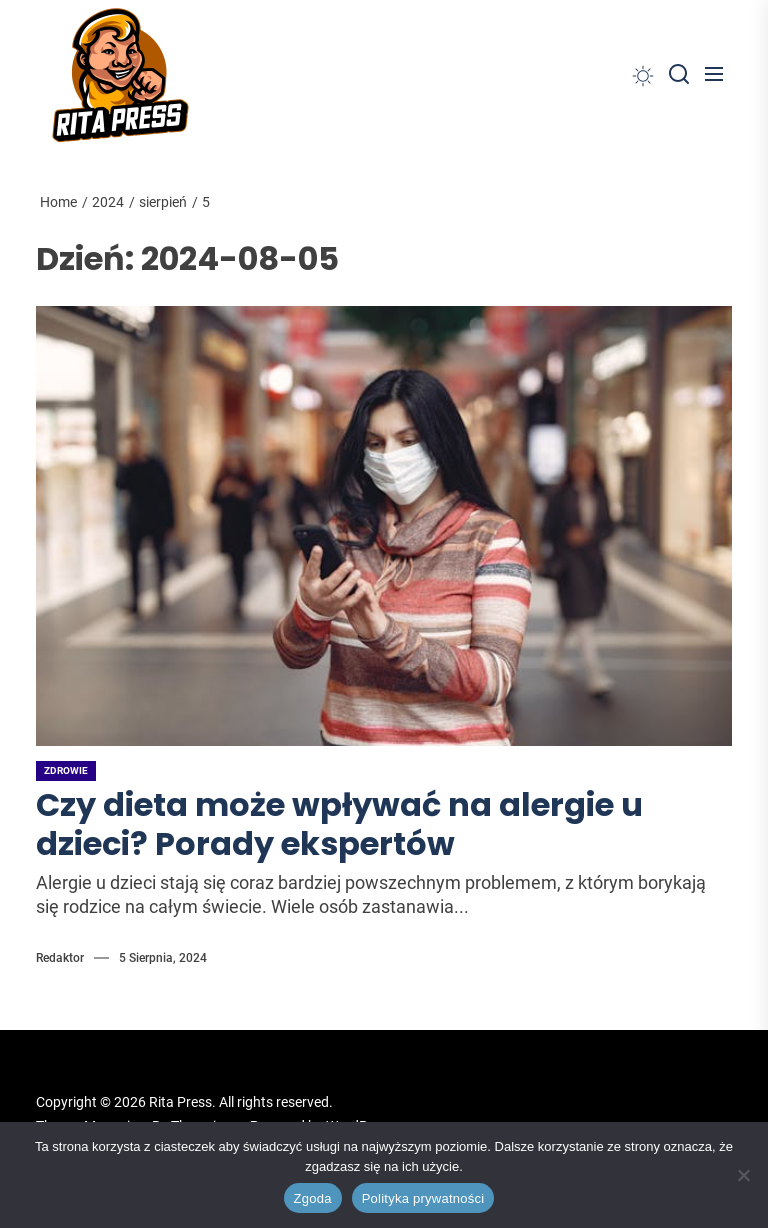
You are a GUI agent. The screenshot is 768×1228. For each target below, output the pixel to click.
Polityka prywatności (423, 1198)
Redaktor (60, 958)
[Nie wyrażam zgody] (743, 1175)
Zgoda (313, 1198)
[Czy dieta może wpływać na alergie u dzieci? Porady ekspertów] (384, 526)
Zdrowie (66, 770)
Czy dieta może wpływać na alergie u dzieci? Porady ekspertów (339, 823)
